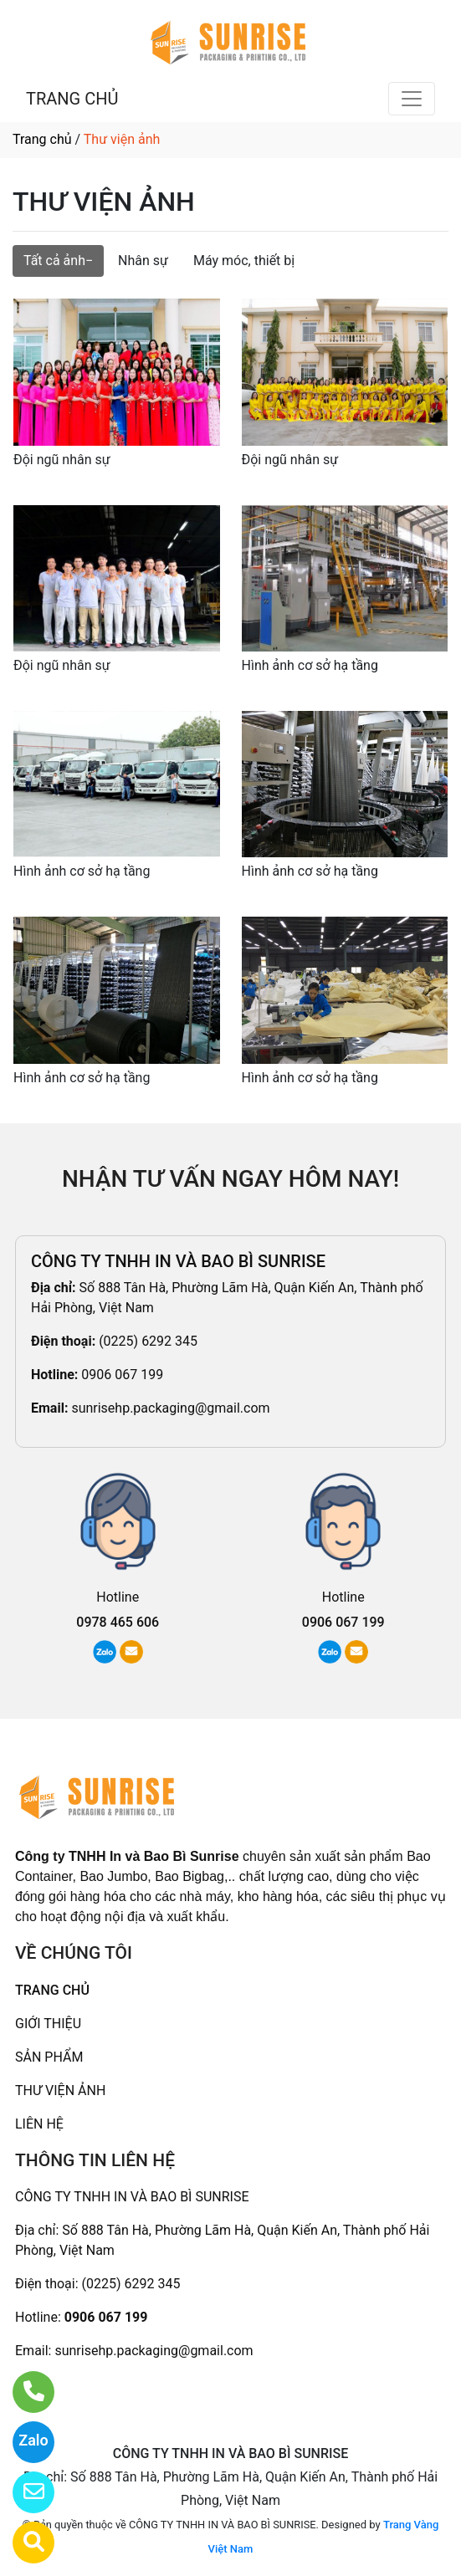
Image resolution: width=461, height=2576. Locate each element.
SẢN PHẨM (49, 2057)
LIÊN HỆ (39, 2124)
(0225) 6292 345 (148, 1341)
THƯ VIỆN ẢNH (60, 2090)
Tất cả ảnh (54, 260)
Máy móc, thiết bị (244, 260)
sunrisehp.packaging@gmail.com (170, 1408)
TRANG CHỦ (72, 99)
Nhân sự (143, 260)
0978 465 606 (117, 1622)
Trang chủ (42, 139)
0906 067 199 (122, 1375)
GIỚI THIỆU (48, 2024)
